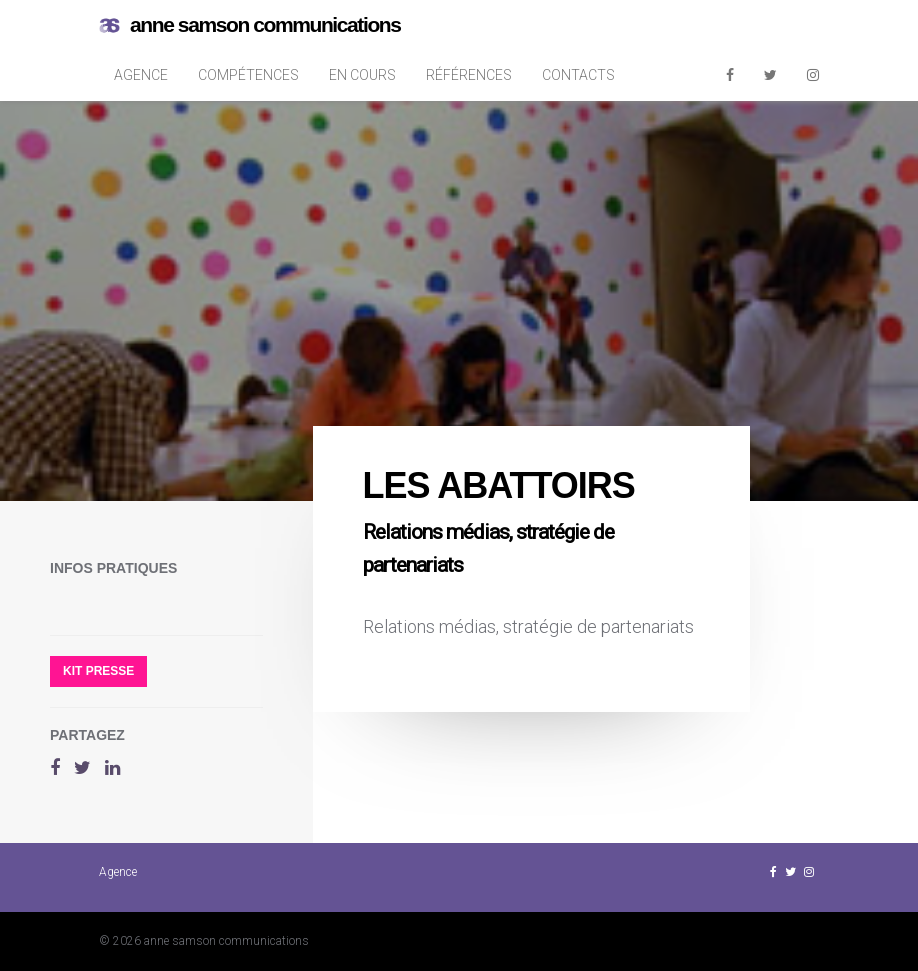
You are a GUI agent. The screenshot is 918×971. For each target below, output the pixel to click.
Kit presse (98, 671)
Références (469, 75)
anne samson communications (250, 25)
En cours (362, 75)
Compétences (248, 75)
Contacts (578, 75)
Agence (141, 75)
